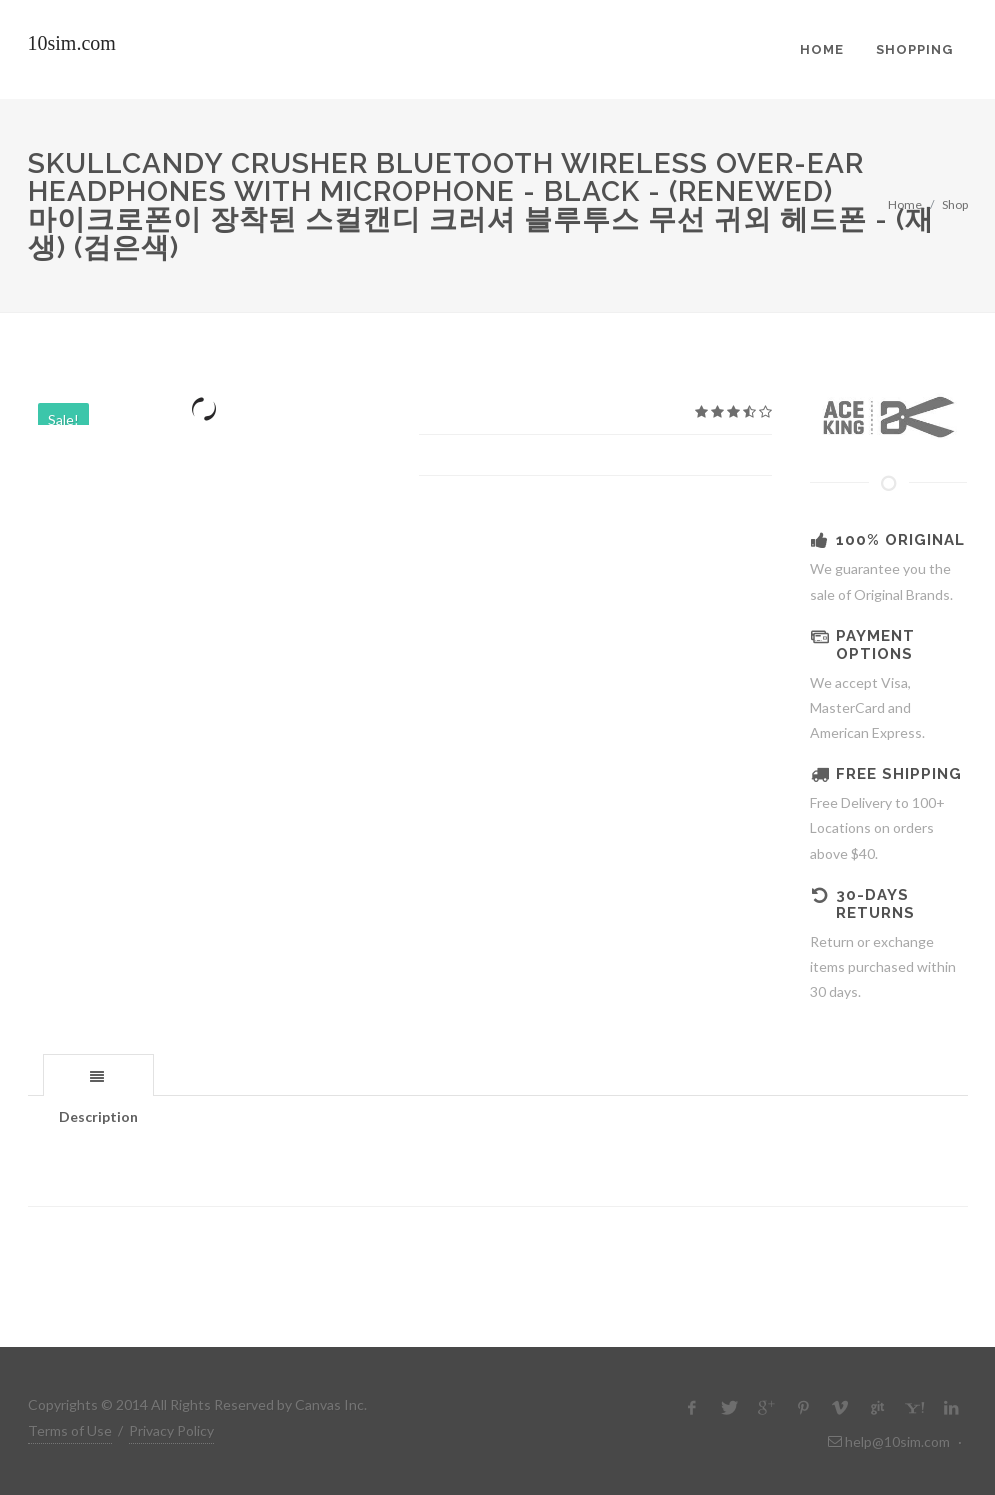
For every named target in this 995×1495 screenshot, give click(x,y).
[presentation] (98, 1076)
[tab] (98, 1074)
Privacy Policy (171, 1430)
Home (905, 204)
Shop (955, 204)
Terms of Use (70, 1430)
